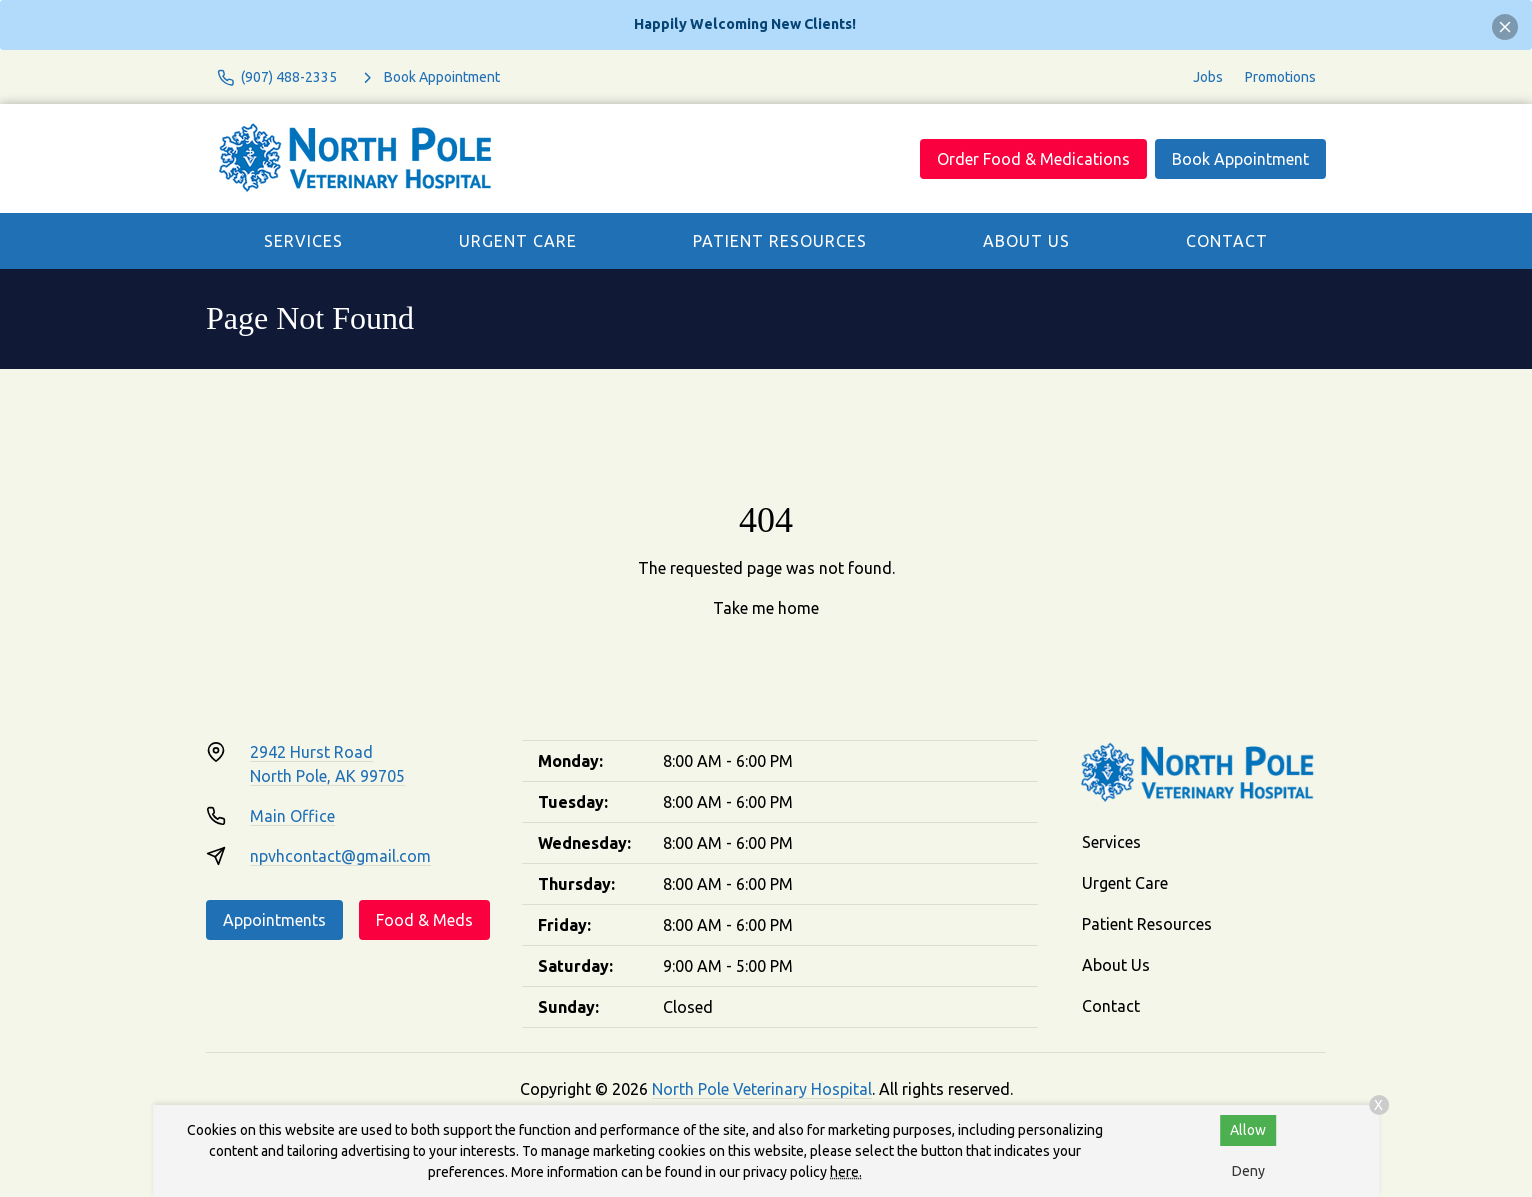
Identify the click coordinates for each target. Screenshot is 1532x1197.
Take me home (766, 608)
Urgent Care (518, 241)
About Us (1026, 241)
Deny (1248, 1171)
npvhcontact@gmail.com (340, 856)
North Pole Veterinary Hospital (762, 1089)
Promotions (1280, 77)
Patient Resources (780, 241)
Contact (1227, 241)
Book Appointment (1240, 159)
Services (303, 241)
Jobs (1208, 77)
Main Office (292, 816)
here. (846, 1172)
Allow (1248, 1130)
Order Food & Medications (1033, 159)
